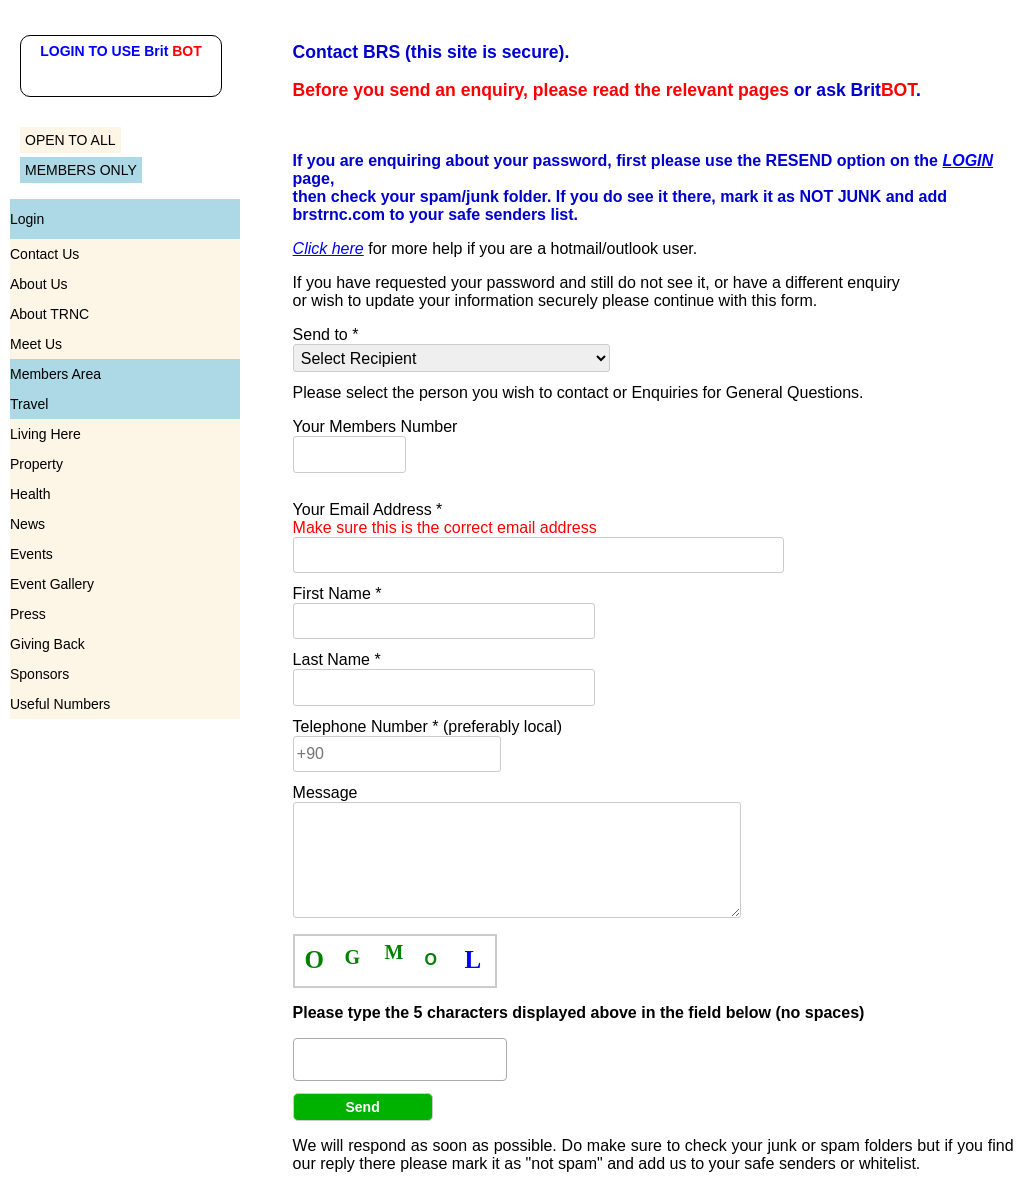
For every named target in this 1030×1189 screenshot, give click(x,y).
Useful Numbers (60, 704)
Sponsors (39, 674)
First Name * (337, 593)
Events (31, 554)
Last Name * (337, 659)
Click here (328, 248)
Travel (29, 404)
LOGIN (967, 160)
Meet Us (36, 344)
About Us (39, 284)
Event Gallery (52, 584)
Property (36, 464)
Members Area (55, 374)
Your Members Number (375, 426)
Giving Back (47, 644)
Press (28, 614)
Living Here (45, 434)
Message (325, 792)
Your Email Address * (445, 518)
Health (30, 494)
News (27, 524)
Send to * (326, 334)
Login (27, 219)
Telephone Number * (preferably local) (427, 726)
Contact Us (44, 254)
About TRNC (49, 314)
